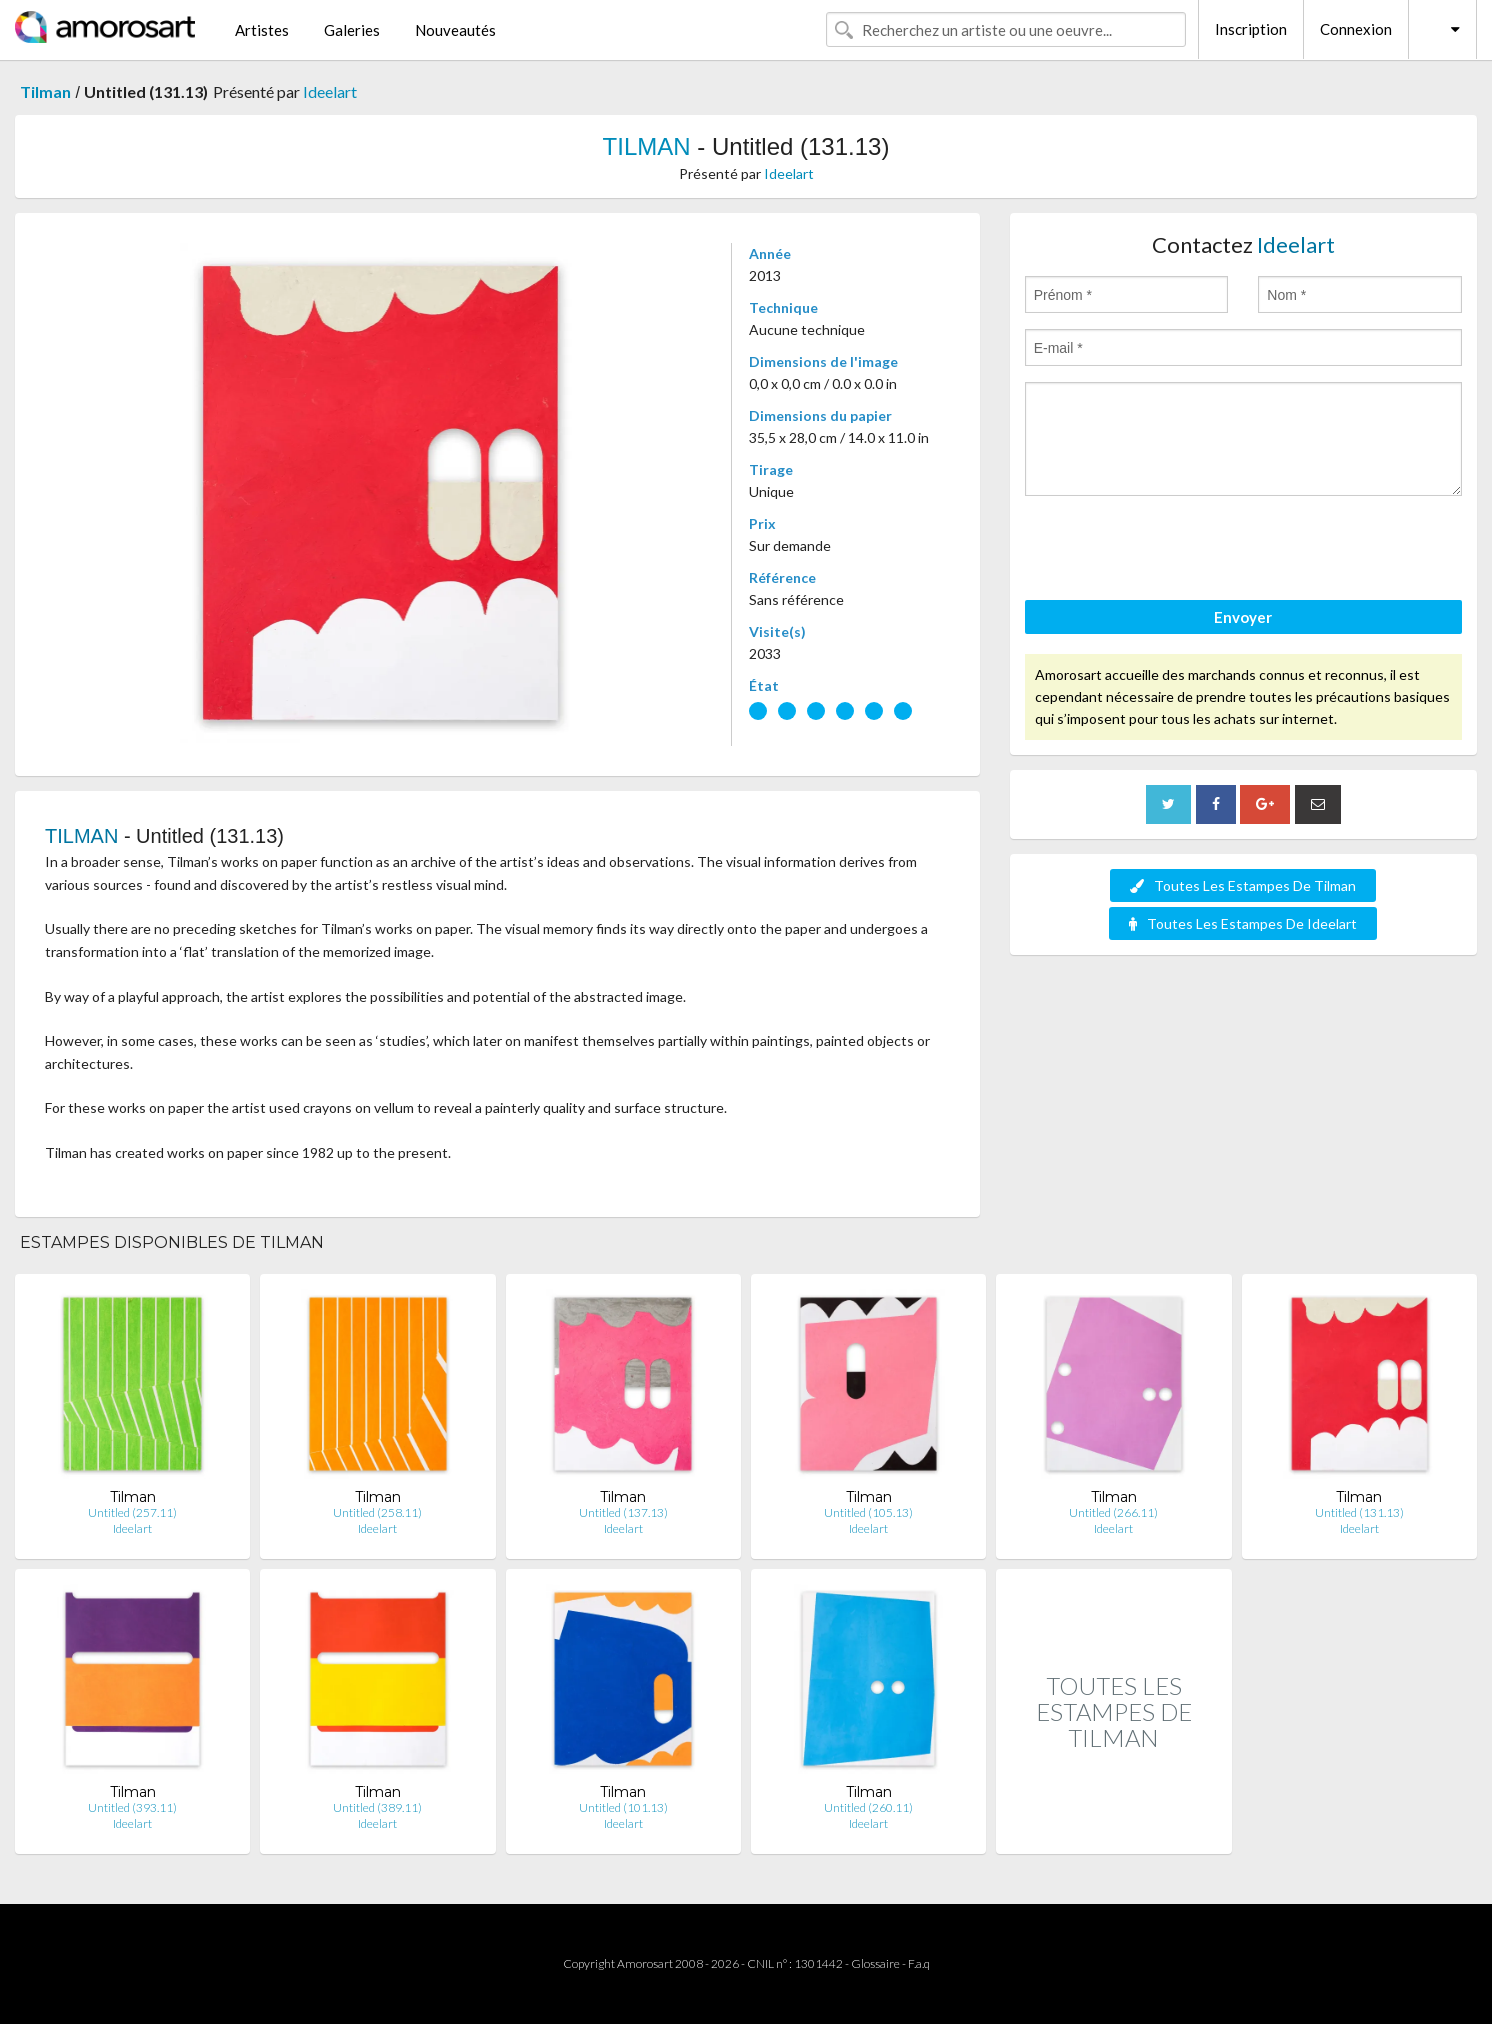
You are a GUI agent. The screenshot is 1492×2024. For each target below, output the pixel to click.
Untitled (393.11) (132, 1807)
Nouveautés (455, 30)
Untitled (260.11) (868, 1807)
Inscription (1251, 29)
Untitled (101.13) (623, 1807)
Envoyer (1243, 617)
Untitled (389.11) (377, 1807)
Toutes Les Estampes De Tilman (1243, 885)
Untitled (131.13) (1359, 1512)
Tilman (45, 91)
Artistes (262, 30)
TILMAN (647, 146)
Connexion (1356, 29)
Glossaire (875, 1963)
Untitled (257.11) (132, 1512)
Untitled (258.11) (377, 1512)
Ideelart (330, 91)
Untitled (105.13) (868, 1512)
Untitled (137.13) (623, 1512)
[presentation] (1177, 551)
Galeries (352, 30)
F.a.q (919, 1963)
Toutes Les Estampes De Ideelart (1243, 923)
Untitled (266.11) (1113, 1512)
